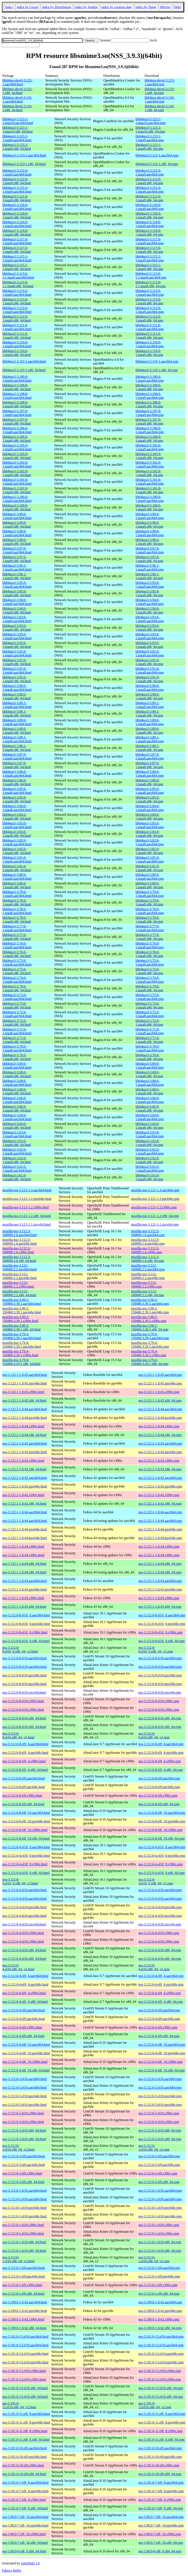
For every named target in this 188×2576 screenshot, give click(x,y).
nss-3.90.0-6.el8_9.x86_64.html (24, 2551)
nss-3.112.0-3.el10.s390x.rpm (158, 2113)
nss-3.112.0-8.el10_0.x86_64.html (25, 1641)
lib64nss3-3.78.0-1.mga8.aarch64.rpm (149, 911)
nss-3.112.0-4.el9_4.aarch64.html (25, 1976)
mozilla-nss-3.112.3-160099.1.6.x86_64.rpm (147, 1259)
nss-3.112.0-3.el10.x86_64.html (24, 2130)
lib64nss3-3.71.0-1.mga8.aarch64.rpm (149, 1031)
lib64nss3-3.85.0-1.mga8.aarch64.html (17, 791)
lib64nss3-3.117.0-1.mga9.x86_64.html (16, 250)
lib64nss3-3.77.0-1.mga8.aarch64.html (17, 928)
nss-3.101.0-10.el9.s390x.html (23, 2465)
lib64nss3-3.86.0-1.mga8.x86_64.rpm (149, 782)
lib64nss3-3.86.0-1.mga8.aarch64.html (17, 773)
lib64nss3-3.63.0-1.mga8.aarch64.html (17, 1134)
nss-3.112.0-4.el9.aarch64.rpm (159, 2010)
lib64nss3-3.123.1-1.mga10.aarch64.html (17, 121)
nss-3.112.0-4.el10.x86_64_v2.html (18, 1967)
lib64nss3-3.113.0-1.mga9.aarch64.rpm (149, 292)
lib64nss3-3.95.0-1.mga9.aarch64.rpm (149, 584)
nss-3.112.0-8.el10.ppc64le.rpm (160, 1675)
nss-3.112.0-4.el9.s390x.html (22, 2027)
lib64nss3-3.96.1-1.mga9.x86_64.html (16, 576)
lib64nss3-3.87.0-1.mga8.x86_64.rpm (149, 765)
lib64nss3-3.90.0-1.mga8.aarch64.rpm (149, 687)
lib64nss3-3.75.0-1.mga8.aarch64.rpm (149, 962)
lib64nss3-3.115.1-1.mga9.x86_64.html (16, 267)
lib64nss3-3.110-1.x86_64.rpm (156, 370)
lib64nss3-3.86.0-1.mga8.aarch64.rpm (149, 773)
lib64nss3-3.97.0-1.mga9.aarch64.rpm (149, 550)
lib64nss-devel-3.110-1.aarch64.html (17, 99)
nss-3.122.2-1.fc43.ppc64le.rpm (160, 1452)
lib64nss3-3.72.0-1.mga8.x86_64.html (16, 1022)
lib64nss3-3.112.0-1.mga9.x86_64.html (16, 318)
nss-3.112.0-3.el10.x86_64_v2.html (18, 2147)
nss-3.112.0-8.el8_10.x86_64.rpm (161, 1838)
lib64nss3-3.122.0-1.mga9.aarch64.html (17, 172)
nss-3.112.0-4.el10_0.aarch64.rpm (161, 1847)
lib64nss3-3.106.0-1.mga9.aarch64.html (17, 430)
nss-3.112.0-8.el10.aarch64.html (24, 1658)
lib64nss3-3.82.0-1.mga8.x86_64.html (16, 851)
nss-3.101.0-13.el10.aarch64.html (25, 2336)
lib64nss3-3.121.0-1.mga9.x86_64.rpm (149, 198)
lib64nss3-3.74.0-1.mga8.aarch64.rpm (149, 979)
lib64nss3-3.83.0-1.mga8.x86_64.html (16, 833)
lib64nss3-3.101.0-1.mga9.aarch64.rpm (149, 481)
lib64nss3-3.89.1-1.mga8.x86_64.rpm (149, 713)
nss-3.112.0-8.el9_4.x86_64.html (25, 1770)
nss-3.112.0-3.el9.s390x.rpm (157, 2173)
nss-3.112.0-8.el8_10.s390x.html (24, 1830)
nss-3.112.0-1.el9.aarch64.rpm (159, 2268)
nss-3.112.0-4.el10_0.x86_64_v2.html (20, 1881)
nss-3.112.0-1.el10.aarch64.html (24, 2190)
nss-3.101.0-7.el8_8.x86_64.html (25, 2508)
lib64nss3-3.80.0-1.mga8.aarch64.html (17, 876)
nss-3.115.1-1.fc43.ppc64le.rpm (160, 1589)
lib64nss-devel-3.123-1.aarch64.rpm (160, 82)
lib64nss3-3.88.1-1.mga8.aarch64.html (17, 739)
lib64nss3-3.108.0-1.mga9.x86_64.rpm (149, 404)
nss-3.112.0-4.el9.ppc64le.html (23, 2019)
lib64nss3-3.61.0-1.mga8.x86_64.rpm (149, 1177)
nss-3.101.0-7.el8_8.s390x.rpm (159, 2500)
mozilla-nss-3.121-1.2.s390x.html (25, 1207)
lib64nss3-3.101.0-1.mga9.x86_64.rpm (149, 490)
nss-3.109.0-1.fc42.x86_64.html (24, 2328)
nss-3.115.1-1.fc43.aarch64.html (24, 1581)
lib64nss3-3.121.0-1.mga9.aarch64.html (17, 189)
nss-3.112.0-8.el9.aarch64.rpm (159, 1778)
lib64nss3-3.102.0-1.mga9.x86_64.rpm (149, 473)
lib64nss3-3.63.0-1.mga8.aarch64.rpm (149, 1134)
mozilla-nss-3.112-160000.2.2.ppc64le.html (19, 1276)
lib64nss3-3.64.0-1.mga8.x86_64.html (16, 1125)
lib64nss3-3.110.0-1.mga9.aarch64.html (17, 344)
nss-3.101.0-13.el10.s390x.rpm (159, 2371)
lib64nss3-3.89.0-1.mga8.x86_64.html (16, 730)
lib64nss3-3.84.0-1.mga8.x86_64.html (16, 816)
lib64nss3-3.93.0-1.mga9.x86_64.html (16, 627)
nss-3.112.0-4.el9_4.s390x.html (24, 1993)
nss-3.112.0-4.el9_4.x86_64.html (25, 2001)
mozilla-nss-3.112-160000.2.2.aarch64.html (19, 1267)
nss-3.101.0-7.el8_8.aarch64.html (25, 2482)
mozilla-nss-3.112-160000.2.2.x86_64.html (19, 1293)
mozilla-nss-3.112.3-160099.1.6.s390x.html (18, 1250)
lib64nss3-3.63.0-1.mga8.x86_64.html (16, 1143)
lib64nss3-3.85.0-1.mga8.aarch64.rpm (149, 791)
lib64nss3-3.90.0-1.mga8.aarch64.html (17, 687)
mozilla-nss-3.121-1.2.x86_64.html (26, 1216)
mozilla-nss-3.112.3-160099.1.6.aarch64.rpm (148, 1233)
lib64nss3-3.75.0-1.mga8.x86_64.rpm (149, 971)
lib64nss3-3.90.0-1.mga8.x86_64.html (16, 696)
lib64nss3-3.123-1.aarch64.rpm (156, 155)
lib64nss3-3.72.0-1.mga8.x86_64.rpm (149, 1022)
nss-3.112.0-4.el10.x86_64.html (24, 1950)
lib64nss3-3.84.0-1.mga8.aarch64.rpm (149, 808)
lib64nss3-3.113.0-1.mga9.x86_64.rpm (149, 301)
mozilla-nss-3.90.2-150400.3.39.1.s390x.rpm (148, 1319)
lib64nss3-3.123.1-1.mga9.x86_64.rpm (149, 146)
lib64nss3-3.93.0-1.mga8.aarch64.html (17, 636)
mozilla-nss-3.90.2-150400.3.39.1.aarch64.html (21, 1301)
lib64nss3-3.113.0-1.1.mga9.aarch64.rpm (150, 275)
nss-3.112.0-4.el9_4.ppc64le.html (25, 1984)
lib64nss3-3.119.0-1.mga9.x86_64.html (16, 232)
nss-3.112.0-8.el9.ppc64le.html (23, 1787)
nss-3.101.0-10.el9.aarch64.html (24, 2448)
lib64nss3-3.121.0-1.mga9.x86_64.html (16, 198)
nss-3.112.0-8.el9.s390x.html (22, 1795)
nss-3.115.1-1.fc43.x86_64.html (24, 1606)
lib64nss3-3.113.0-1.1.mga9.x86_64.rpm (150, 284)
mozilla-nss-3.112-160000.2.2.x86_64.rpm (147, 1293)
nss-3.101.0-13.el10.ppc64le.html (25, 2354)
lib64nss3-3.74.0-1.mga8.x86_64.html (16, 988)
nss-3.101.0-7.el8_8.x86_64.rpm (160, 2508)
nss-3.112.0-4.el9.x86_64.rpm (159, 2036)
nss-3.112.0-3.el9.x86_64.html (23, 2182)
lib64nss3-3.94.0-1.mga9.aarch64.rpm (149, 602)
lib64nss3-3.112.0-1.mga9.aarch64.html (17, 310)
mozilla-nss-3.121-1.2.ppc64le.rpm (155, 1199)
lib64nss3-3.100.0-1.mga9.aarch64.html (17, 499)
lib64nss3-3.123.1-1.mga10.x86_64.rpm (150, 129)
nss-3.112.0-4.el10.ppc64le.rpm (160, 1907)
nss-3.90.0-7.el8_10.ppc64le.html (25, 2525)
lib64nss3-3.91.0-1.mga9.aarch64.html (17, 653)
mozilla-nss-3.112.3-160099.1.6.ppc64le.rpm (148, 1241)
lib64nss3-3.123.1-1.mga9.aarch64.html (17, 138)
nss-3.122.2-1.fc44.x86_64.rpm (160, 1435)
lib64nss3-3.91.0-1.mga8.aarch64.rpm (149, 670)
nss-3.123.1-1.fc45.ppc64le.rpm (160, 1383)
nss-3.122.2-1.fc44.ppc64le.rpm (160, 1417)
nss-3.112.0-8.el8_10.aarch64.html (26, 1813)
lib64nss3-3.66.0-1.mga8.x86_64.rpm (149, 1108)
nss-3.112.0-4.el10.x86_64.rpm (159, 1950)
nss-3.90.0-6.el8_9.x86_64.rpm (159, 2551)
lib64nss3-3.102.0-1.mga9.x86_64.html (16, 473)
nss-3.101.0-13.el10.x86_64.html (25, 2388)
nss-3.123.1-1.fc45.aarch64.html (24, 1375)
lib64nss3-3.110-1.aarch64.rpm (156, 361)
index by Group (27, 7)
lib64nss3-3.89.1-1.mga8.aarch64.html (17, 705)
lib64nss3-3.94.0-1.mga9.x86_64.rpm (149, 610)
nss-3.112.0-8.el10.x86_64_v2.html (18, 1735)
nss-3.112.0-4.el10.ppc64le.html (24, 1907)
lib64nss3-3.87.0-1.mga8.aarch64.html (17, 756)
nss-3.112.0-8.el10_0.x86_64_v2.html (20, 1649)
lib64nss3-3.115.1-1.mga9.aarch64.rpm (149, 258)
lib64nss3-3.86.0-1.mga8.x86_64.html (16, 782)
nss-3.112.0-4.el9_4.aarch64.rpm (160, 1976)
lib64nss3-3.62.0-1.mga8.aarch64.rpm (149, 1151)
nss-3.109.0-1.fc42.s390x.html (23, 2319)
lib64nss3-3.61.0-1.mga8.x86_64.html (16, 1177)
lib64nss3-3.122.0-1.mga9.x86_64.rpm (149, 181)
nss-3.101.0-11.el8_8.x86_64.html (25, 2439)
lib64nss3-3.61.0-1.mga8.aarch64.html (17, 1168)
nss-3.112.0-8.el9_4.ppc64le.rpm (160, 1752)
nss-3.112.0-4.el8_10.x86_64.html (25, 2070)
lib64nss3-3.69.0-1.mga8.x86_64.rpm (149, 1074)
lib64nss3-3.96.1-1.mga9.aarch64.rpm (149, 567)
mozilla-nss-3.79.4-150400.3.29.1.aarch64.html (21, 1336)
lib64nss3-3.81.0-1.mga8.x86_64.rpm (149, 868)
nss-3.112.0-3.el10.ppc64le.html (24, 2096)
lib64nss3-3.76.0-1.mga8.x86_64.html (16, 954)
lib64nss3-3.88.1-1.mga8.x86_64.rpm (149, 748)
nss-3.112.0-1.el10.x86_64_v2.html (18, 2259)
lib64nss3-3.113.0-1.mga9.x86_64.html (16, 301)
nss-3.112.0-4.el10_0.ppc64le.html (26, 1855)
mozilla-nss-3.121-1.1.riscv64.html (26, 1224)
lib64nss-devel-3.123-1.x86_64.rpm (160, 91)
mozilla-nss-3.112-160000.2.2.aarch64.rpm (148, 1267)
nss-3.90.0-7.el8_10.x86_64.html (25, 2542)
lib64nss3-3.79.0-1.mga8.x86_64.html (16, 902)
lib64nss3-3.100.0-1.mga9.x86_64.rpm (149, 507)
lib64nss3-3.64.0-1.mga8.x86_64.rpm (149, 1125)
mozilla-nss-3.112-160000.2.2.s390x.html (18, 1284)
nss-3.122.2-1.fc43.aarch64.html (24, 1443)
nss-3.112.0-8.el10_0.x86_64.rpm (161, 1641)
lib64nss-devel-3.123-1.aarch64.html (17, 82)
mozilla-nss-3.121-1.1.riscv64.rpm (155, 1224)
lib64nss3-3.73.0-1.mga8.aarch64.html (17, 997)
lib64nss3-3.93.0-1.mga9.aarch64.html (17, 619)
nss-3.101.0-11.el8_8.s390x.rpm (160, 2431)
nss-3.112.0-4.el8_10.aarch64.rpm (161, 2044)
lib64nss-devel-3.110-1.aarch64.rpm (159, 99)
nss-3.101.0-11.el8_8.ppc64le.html (26, 2422)
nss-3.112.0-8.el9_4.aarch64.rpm (160, 1744)
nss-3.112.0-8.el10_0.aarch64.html (26, 1615)
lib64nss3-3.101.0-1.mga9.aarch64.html (17, 481)
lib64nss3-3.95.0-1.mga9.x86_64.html (16, 593)
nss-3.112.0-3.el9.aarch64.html (23, 2156)
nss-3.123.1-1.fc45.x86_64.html (24, 1400)
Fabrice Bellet (11, 2570)
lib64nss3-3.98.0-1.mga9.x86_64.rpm (149, 542)
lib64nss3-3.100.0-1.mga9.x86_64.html (16, 507)
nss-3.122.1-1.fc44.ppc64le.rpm (160, 1529)
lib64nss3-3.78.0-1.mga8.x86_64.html (16, 919)
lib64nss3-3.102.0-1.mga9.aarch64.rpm (149, 464)
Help (177, 7)
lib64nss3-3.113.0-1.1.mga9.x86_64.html (18, 284)
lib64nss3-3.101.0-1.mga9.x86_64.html (16, 490)
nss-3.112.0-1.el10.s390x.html (23, 2225)
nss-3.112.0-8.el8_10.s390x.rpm (160, 1830)
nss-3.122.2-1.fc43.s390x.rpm (159, 1460)
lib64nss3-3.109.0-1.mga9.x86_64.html (16, 387)
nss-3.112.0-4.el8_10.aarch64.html (26, 2044)
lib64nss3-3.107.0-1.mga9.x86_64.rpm (149, 421)
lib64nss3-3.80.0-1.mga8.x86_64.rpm (149, 885)
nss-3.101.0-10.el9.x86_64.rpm (159, 2474)
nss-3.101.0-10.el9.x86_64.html (24, 2474)
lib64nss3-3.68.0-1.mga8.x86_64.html (16, 1091)
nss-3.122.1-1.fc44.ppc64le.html (24, 1529)
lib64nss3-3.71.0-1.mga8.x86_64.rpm (149, 1040)
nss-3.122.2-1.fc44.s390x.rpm (159, 1426)
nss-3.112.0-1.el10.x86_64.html (24, 2242)
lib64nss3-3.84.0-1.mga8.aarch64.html (17, 808)
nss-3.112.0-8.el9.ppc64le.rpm (159, 1787)
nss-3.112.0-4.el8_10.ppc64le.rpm (161, 2053)
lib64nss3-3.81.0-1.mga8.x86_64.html (16, 868)
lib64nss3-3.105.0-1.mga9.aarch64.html (17, 447)
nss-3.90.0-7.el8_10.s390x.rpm (159, 2534)
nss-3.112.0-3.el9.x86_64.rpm (159, 2182)
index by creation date (116, 7)
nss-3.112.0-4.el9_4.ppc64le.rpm (160, 1984)
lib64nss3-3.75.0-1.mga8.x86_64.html (16, 971)
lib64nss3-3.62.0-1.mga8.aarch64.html (17, 1151)
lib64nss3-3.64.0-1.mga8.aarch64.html (17, 1117)
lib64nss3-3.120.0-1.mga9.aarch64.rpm (149, 207)
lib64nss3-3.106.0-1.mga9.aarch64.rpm (149, 430)
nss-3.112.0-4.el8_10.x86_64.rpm (161, 2070)
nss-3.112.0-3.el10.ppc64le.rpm (160, 2096)
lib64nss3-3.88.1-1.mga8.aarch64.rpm (149, 739)
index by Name (145, 7)
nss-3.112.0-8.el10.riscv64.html (24, 1692)
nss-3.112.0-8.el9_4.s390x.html (24, 1761)
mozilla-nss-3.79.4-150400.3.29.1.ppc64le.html (21, 1344)
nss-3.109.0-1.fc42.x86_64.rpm (160, 2328)
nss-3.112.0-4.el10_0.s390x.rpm (160, 1864)
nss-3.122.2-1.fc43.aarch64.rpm (160, 1443)
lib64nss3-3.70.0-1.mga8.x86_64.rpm (149, 1057)
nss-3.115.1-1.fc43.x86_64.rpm (160, 1606)
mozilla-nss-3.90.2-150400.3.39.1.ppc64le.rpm (150, 1310)
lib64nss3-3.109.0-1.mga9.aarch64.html (17, 378)
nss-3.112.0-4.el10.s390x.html (23, 1933)
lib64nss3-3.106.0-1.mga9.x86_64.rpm (149, 438)
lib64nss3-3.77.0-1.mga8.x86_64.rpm (149, 937)
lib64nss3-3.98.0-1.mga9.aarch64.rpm (149, 533)
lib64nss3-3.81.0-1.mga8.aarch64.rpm (149, 859)
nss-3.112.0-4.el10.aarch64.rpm (160, 1890)
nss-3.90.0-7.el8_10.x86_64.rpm (160, 2542)
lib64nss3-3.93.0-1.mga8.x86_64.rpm (149, 645)
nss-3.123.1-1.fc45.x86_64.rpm (160, 1400)
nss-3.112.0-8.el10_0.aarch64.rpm (161, 1615)
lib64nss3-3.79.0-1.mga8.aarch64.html (17, 894)
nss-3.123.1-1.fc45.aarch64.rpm (160, 1375)
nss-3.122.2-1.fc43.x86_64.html (24, 1469)
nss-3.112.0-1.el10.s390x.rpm (158, 2225)
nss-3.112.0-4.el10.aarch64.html (24, 1890)
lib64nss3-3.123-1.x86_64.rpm (156, 164)
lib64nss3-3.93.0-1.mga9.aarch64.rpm (149, 619)
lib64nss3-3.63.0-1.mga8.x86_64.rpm (149, 1143)
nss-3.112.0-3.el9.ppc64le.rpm (159, 2165)
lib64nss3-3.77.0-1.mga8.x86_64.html (16, 937)
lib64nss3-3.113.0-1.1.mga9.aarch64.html (18, 275)
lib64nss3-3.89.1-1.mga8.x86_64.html (16, 713)
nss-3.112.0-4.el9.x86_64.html (23, 2036)
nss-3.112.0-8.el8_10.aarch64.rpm (161, 1813)
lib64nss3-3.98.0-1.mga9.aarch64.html (17, 533)
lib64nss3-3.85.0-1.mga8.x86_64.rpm (149, 799)
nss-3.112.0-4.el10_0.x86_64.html (25, 1873)
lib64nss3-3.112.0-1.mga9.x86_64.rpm (149, 318)
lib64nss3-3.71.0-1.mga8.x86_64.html (16, 1040)
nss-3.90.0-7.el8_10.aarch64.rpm (161, 2517)
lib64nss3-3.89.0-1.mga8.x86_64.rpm (149, 730)
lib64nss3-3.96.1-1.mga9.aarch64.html (17, 567)
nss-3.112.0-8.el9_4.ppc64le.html (25, 1752)
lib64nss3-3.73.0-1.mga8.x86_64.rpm (149, 1005)
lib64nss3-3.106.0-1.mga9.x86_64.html (16, 438)
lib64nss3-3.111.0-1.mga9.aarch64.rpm (149, 327)
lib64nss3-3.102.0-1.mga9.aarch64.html (17, 464)
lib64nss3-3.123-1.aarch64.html (24, 155)
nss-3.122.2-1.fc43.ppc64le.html (24, 1452)
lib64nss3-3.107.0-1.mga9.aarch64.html (17, 413)
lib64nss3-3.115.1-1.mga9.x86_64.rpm (149, 267)
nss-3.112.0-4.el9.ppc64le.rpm (159, 2019)
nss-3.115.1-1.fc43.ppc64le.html (24, 1589)
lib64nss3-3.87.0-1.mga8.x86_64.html (16, 765)
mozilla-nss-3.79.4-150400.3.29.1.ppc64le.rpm (150, 1344)
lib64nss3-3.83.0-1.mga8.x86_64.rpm (149, 833)
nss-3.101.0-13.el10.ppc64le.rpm (161, 2354)
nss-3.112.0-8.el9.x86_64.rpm (159, 1804)
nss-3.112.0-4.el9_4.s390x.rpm (159, 1993)
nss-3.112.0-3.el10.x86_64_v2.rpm (154, 2147)
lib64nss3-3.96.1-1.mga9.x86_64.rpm (149, 576)
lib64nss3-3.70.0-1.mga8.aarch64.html (17, 1048)
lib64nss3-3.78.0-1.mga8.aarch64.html (17, 911)
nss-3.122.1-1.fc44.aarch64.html (24, 1512)
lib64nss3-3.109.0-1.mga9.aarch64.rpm (149, 378)
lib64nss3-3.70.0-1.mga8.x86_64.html (16, 1057)
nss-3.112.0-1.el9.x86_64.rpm (159, 2293)
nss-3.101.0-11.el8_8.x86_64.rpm (161, 2439)
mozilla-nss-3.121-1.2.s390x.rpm (154, 1207)
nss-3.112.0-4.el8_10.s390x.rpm (160, 2062)
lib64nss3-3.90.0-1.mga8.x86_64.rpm (149, 696)
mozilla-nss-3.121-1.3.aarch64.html (26, 1190)
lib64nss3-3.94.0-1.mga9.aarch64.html (17, 602)
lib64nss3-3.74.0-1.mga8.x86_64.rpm (149, 988)
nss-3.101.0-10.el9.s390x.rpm (158, 2465)
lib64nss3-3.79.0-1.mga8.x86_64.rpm (149, 902)
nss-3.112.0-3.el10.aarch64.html (24, 2079)
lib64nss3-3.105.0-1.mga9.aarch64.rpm (149, 447)
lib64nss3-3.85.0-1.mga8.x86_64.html (16, 799)
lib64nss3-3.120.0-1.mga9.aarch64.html (17, 207)
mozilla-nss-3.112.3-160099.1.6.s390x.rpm (146, 1250)
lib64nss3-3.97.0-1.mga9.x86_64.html (16, 559)
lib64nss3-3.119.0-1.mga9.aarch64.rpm (149, 224)
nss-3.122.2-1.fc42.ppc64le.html (24, 1486)
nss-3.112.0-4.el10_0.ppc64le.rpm (161, 1855)
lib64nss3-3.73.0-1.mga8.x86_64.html (16, 1005)
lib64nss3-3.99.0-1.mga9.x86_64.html (16, 524)
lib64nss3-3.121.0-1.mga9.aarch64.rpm (149, 189)
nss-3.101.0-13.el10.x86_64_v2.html (19, 2405)
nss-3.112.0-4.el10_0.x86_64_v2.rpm (155, 1881)
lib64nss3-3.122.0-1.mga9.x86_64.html (16, 181)
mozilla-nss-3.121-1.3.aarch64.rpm (155, 1190)
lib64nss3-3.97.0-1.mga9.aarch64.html (17, 550)
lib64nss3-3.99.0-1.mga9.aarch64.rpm (149, 516)
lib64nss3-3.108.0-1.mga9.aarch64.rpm (149, 396)
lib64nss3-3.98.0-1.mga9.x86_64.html (16, 542)
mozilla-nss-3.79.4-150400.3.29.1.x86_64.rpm (149, 1362)
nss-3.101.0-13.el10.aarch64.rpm (161, 2336)
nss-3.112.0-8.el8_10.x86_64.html (25, 1838)
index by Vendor (86, 7)
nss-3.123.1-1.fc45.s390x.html (23, 1392)
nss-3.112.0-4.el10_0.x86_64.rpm (161, 1873)
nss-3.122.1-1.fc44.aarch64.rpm (160, 1512)
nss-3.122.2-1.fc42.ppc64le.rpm (160, 1486)
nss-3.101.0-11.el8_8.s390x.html (24, 2431)
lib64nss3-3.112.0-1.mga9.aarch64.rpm (149, 310)
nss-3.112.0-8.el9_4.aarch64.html (25, 1744)
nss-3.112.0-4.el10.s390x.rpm (158, 1933)
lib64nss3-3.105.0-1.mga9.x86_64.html (16, 456)
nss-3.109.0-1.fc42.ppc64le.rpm (160, 2311)
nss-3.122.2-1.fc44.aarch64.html (24, 1409)
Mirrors (165, 7)
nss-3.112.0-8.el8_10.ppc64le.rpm (161, 1821)
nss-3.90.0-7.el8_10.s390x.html (24, 2534)
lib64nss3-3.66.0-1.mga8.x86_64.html (16, 1108)
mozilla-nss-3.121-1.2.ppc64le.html (26, 1199)
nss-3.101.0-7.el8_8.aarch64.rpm (161, 2482)
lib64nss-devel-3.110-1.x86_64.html (17, 108)
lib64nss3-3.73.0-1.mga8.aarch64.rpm (149, 997)
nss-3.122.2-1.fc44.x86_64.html (24, 1435)
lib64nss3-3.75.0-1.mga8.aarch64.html (17, 962)
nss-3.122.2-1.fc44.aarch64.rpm (160, 1409)
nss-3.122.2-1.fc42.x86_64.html (24, 1503)
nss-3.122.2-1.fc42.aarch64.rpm (160, 1478)
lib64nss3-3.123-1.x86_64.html (24, 164)
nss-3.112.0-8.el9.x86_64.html (23, 1804)
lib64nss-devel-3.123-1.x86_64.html (17, 91)
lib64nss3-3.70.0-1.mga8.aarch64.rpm (149, 1048)
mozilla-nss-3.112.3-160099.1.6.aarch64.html (19, 1233)
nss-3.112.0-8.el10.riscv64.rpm (159, 1692)
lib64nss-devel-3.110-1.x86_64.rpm (159, 108)
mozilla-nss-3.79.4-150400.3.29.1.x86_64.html (21, 1362)
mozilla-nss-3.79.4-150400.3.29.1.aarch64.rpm (150, 1336)
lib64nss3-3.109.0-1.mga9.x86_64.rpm (149, 387)
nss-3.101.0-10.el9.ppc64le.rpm (160, 2457)
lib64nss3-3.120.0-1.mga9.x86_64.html (16, 215)
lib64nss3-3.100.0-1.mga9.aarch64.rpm (149, 499)
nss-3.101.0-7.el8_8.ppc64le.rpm (161, 2491)
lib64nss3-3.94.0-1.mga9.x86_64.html (16, 610)
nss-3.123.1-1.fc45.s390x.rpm (159, 1392)
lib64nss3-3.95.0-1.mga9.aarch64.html (17, 584)
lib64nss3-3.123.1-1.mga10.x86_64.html (17, 129)
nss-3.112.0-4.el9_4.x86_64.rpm (160, 2001)
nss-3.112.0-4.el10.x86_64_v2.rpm (154, 1967)
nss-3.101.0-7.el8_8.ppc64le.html (25, 2491)
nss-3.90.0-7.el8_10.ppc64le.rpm (161, 2525)
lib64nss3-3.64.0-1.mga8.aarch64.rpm (149, 1117)
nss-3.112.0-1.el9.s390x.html (22, 2285)
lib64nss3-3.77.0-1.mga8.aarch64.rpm (149, 928)
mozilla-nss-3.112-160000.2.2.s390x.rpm (146, 1284)
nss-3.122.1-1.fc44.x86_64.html (24, 1563)
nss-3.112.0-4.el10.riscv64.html (24, 1924)
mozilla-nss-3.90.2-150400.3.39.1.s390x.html (20, 1319)
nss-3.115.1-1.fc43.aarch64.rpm (160, 1581)
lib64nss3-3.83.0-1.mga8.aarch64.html (17, 825)
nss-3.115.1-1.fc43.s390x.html (23, 1598)
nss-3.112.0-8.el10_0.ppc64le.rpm (161, 1624)
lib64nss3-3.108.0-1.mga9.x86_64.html (16, 404)
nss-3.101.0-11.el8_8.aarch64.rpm (161, 2414)
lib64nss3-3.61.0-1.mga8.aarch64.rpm (149, 1168)
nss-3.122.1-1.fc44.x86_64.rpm (160, 1563)
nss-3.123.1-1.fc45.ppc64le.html (24, 1383)
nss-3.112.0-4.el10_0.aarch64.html (26, 1847)
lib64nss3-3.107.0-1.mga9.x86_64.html (16, 421)
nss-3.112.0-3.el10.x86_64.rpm (159, 2130)
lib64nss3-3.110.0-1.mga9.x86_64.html (16, 353)
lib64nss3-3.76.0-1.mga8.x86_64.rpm (149, 954)
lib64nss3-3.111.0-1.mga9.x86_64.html (16, 335)
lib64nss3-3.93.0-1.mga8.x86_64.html (16, 645)
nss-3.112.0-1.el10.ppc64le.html (24, 2208)
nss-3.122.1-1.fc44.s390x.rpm (159, 1546)
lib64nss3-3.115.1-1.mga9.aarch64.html (17, 258)
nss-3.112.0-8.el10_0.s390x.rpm (160, 1632)
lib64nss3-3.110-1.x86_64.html (24, 370)
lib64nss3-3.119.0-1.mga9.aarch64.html (17, 224)
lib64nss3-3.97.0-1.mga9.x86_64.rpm (149, 559)
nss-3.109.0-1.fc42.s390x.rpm (159, 2319)
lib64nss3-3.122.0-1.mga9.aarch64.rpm (149, 172)
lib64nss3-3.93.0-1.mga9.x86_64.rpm (149, 627)
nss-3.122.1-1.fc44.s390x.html (23, 1546)
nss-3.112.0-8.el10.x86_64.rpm (159, 1718)
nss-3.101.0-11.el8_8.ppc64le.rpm (161, 2422)
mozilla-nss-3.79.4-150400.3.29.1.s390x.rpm (148, 1353)
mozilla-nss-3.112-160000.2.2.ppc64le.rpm (148, 1276)
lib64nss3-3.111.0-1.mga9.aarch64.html (17, 327)
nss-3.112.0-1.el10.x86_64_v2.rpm (154, 2259)
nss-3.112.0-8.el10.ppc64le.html (24, 1675)
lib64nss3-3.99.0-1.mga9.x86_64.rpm (149, 524)
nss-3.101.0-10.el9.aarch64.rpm (160, 2448)
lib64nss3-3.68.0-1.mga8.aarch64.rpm (149, 1083)
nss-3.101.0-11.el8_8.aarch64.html (26, 2414)
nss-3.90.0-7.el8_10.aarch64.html (25, 2517)
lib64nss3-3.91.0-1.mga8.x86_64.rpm (149, 679)
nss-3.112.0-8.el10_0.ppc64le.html (26, 1624)
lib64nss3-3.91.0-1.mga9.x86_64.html (16, 662)
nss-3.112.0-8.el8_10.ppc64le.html (26, 1821)
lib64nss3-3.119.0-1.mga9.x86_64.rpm (149, 232)
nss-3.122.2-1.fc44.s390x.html (23, 1426)
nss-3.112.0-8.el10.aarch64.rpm (160, 1658)
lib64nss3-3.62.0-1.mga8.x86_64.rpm (149, 1160)
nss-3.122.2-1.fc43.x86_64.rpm (160, 1469)
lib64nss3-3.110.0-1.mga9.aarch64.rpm (149, 344)
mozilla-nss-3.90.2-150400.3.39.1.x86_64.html (21, 1327)
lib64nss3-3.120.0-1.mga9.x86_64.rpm (149, 215)
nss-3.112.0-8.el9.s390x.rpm (157, 1795)
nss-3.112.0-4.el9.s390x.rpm (157, 2027)
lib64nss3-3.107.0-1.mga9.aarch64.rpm (149, 413)
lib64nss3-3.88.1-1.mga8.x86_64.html (16, 748)
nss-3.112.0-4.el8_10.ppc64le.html (26, 2053)
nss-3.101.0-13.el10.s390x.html (24, 2371)
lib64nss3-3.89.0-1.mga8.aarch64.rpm (149, 722)
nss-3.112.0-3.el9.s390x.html (22, 2173)
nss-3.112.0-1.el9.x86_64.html (23, 2293)
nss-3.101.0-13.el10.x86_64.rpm (160, 2388)
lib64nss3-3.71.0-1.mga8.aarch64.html (17, 1031)
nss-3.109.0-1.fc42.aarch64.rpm (160, 2302)
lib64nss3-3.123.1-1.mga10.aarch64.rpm (150, 121)
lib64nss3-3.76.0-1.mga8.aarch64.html (17, 945)
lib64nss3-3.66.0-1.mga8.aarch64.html (17, 1100)
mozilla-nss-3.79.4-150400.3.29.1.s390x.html (20, 1353)
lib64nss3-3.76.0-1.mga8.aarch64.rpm (149, 945)
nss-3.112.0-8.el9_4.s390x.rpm (159, 1761)
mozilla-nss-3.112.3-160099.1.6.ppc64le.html (19, 1241)
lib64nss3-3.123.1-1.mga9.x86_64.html (16, 146)
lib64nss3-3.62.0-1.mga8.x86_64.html (16, 1160)
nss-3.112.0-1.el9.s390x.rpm (157, 2285)
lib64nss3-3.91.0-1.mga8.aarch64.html (17, 670)
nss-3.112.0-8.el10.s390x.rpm (158, 1701)
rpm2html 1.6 (30, 2563)
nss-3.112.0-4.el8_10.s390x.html (24, 2062)
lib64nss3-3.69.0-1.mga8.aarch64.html (17, 1065)
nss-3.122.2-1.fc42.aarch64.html (24, 1478)
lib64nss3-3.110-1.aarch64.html (24, 361)
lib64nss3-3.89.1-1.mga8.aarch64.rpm (149, 705)
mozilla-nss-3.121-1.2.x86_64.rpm (155, 1216)
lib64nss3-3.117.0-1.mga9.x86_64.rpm (149, 250)
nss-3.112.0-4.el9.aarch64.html (23, 2010)
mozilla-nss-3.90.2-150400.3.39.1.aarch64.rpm (150, 1301)
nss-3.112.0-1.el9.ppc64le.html (23, 2276)
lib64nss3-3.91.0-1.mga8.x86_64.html (16, 679)
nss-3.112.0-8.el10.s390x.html (23, 1701)
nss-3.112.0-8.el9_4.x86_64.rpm (160, 1770)
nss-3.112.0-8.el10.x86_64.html (24, 1718)
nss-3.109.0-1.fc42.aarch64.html (24, 2302)
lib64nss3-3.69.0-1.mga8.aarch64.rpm (149, 1065)
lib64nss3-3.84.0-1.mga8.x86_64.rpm (149, 816)
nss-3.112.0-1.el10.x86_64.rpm (159, 2242)
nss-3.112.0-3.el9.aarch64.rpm (159, 2156)
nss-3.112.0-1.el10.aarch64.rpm (160, 2190)
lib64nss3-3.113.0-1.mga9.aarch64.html (17, 292)
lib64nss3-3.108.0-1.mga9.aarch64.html (17, 396)
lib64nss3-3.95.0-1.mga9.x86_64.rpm (149, 593)
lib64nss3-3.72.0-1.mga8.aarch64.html (17, 1014)
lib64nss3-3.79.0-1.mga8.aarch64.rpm (149, 894)
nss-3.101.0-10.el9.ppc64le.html (24, 2457)
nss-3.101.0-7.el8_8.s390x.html (24, 2500)
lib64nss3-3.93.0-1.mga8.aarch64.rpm (149, 636)
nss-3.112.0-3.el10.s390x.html (23, 2113)
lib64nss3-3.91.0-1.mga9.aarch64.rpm (149, 653)
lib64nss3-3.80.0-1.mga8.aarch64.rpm (149, 876)
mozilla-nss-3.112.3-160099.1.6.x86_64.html (19, 1259)
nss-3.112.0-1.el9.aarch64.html (23, 2268)
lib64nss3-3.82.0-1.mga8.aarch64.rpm (149, 842)
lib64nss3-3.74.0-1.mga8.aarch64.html (17, 979)
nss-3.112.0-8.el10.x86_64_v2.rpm (154, 1735)
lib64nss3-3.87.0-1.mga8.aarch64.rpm (149, 756)
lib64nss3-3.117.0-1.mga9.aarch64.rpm (149, 241)
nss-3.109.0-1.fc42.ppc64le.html (24, 2311)
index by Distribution (56, 7)
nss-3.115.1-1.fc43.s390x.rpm (158, 1598)
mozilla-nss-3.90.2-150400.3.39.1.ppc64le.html (21, 1310)
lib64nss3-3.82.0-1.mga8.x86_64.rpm (149, 851)
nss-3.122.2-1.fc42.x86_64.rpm (160, 1503)
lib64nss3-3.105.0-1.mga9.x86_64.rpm (149, 456)
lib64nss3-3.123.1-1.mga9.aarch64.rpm (149, 138)
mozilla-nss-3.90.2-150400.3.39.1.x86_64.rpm (149, 1327)
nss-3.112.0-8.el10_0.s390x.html (24, 1632)
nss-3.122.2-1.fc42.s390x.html (23, 1495)
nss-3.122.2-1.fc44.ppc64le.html (24, 1417)
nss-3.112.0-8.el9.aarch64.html (23, 1778)
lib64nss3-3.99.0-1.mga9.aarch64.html (17, 516)
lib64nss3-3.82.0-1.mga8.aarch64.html (17, 842)
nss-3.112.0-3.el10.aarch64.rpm (160, 2079)
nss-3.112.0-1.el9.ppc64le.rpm (159, 2276)
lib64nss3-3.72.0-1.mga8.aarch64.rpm (149, 1014)
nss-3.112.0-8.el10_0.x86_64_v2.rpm (155, 1649)
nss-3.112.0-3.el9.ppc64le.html (23, 2165)
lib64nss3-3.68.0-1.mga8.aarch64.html (17, 1083)
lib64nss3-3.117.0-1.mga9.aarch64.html (17, 241)
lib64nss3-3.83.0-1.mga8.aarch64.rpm (149, 825)
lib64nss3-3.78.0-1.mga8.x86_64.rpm (149, 919)
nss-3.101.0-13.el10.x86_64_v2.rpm (154, 2405)
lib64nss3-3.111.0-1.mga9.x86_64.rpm (149, 335)
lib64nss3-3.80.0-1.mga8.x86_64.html (16, 885)
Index (9, 7)
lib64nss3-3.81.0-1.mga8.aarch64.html (17, 859)
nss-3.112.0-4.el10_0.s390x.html (24, 1864)
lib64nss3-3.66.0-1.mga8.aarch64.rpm (149, 1100)
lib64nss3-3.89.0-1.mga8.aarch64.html (17, 722)
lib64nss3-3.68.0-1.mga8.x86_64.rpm (149, 1091)
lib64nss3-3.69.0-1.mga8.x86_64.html (16, 1074)
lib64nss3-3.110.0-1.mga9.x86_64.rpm (149, 353)
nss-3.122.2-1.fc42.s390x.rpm (159, 1495)
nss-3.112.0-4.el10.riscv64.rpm (159, 1924)
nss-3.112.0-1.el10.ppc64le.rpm (160, 2208)
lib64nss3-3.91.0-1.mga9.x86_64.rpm (149, 662)
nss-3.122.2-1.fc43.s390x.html (23, 1460)
